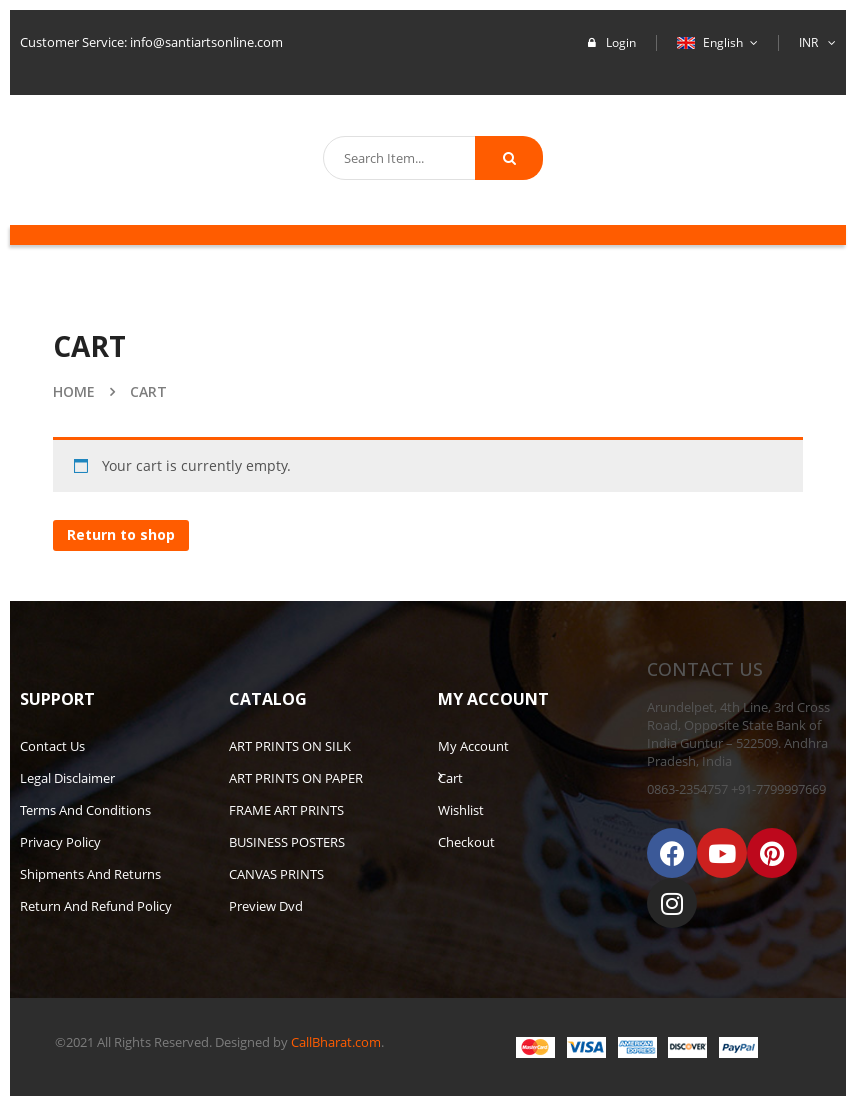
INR (808, 43)
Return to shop (121, 534)
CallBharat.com (336, 1042)
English (711, 43)
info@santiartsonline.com (206, 42)
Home (74, 391)
